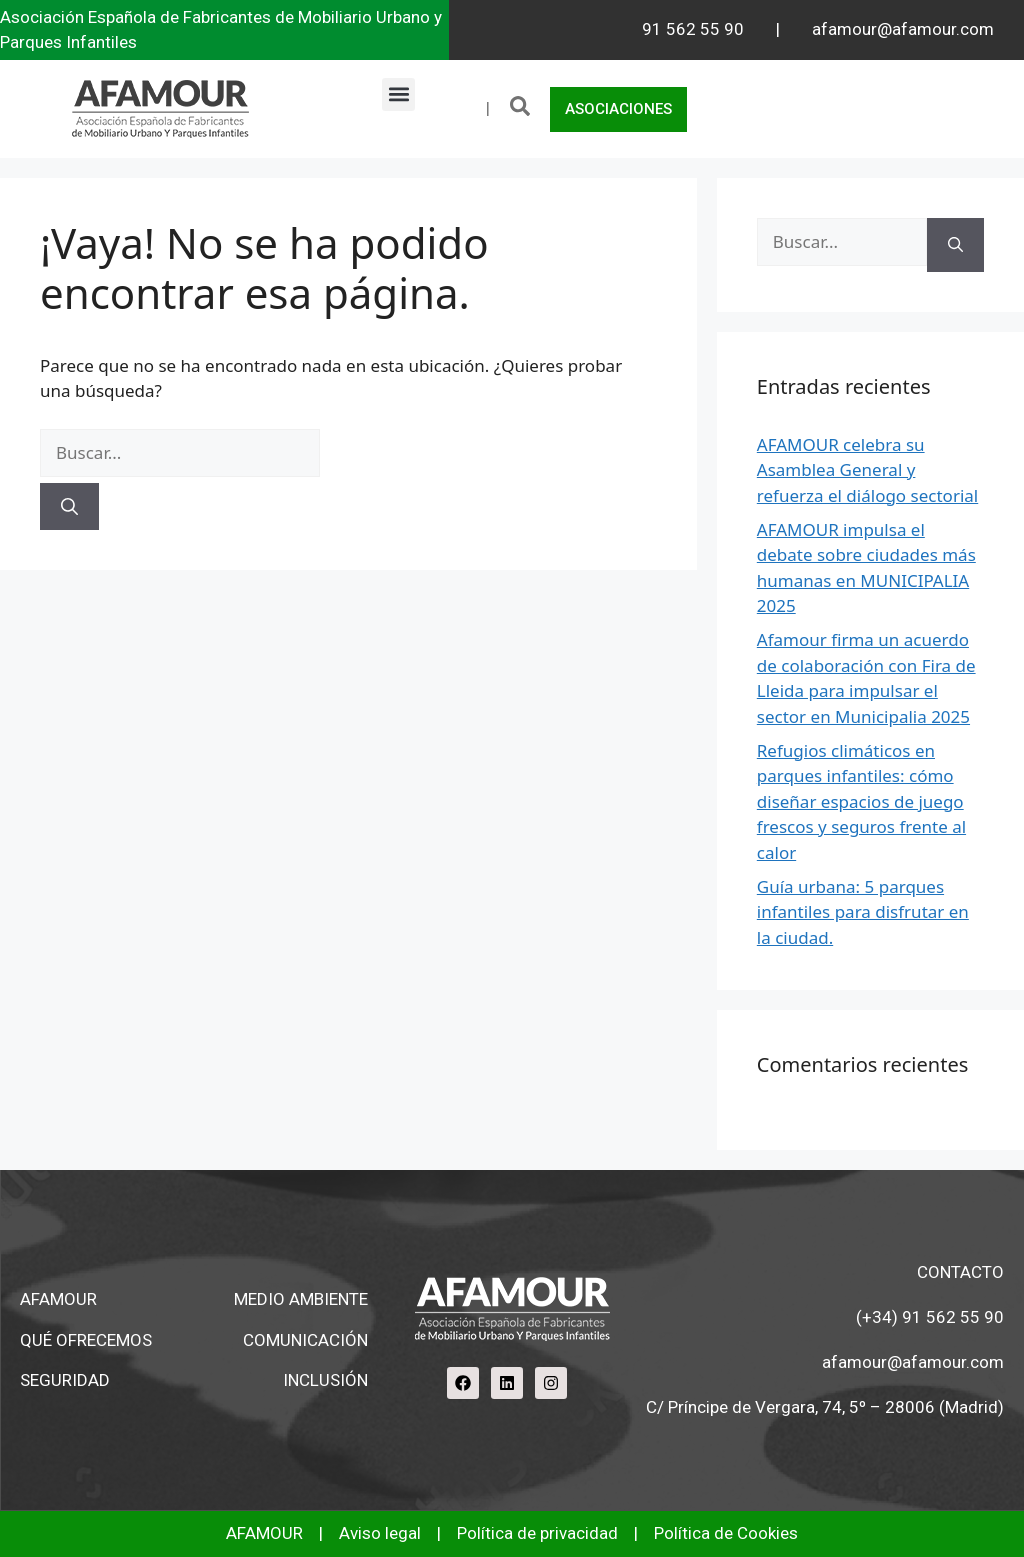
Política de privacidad (537, 1533)
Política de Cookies (726, 1533)
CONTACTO (960, 1272)
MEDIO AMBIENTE (301, 1299)
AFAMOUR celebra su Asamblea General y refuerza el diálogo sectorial (867, 470)
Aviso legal (380, 1533)
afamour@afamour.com (903, 29)
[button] (398, 94)
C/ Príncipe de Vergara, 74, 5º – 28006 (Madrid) (825, 1407)
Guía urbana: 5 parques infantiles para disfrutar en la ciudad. (863, 912)
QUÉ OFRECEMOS (86, 1340)
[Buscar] (69, 507)
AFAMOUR (58, 1299)
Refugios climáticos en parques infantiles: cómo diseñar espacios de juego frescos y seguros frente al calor (861, 801)
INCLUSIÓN (325, 1380)
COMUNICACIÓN (305, 1340)
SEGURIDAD (65, 1380)
